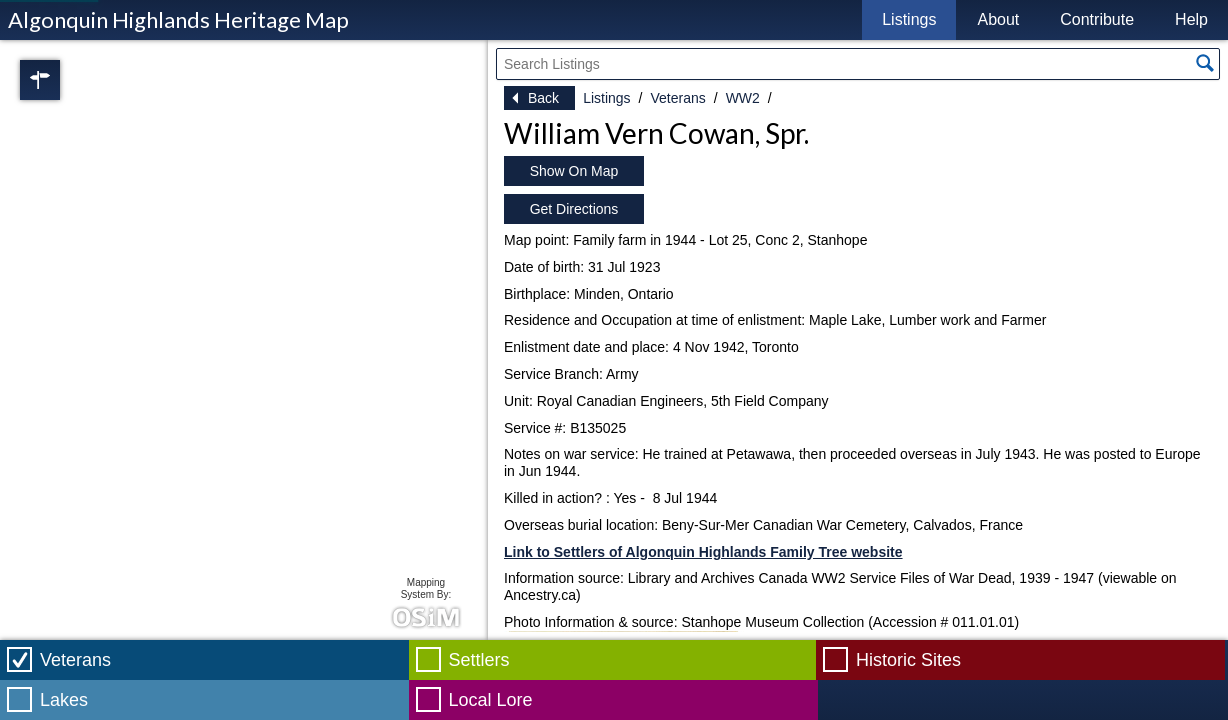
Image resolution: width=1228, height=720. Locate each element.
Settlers (479, 660)
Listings (909, 19)
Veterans (677, 98)
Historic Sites (908, 660)
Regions (68, 80)
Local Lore (491, 700)
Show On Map (574, 171)
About (998, 19)
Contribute (1097, 19)
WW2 (743, 98)
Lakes (64, 700)
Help (1191, 19)
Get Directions (574, 209)
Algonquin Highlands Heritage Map (178, 19)
